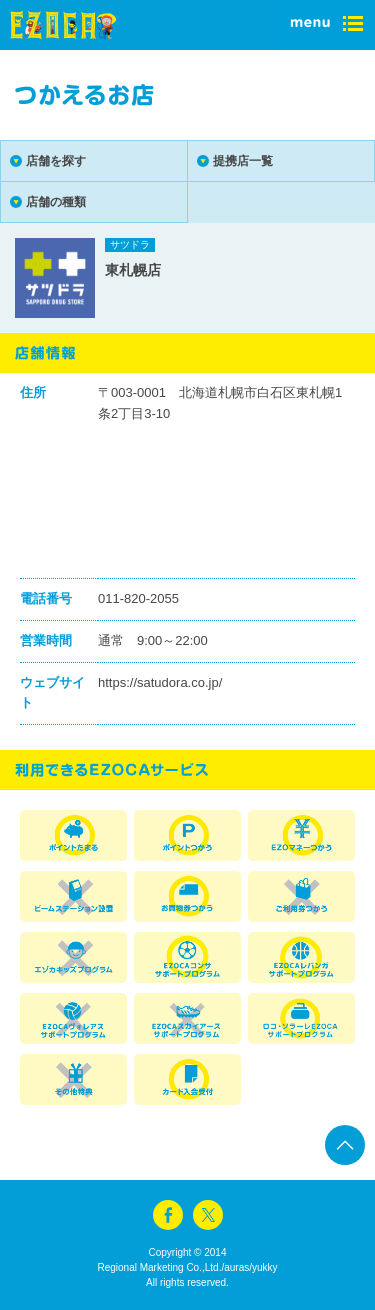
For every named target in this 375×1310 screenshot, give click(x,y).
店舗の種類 (56, 202)
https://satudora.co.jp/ (160, 682)
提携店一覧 (243, 161)
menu (325, 25)
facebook (168, 1215)
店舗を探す (56, 161)
